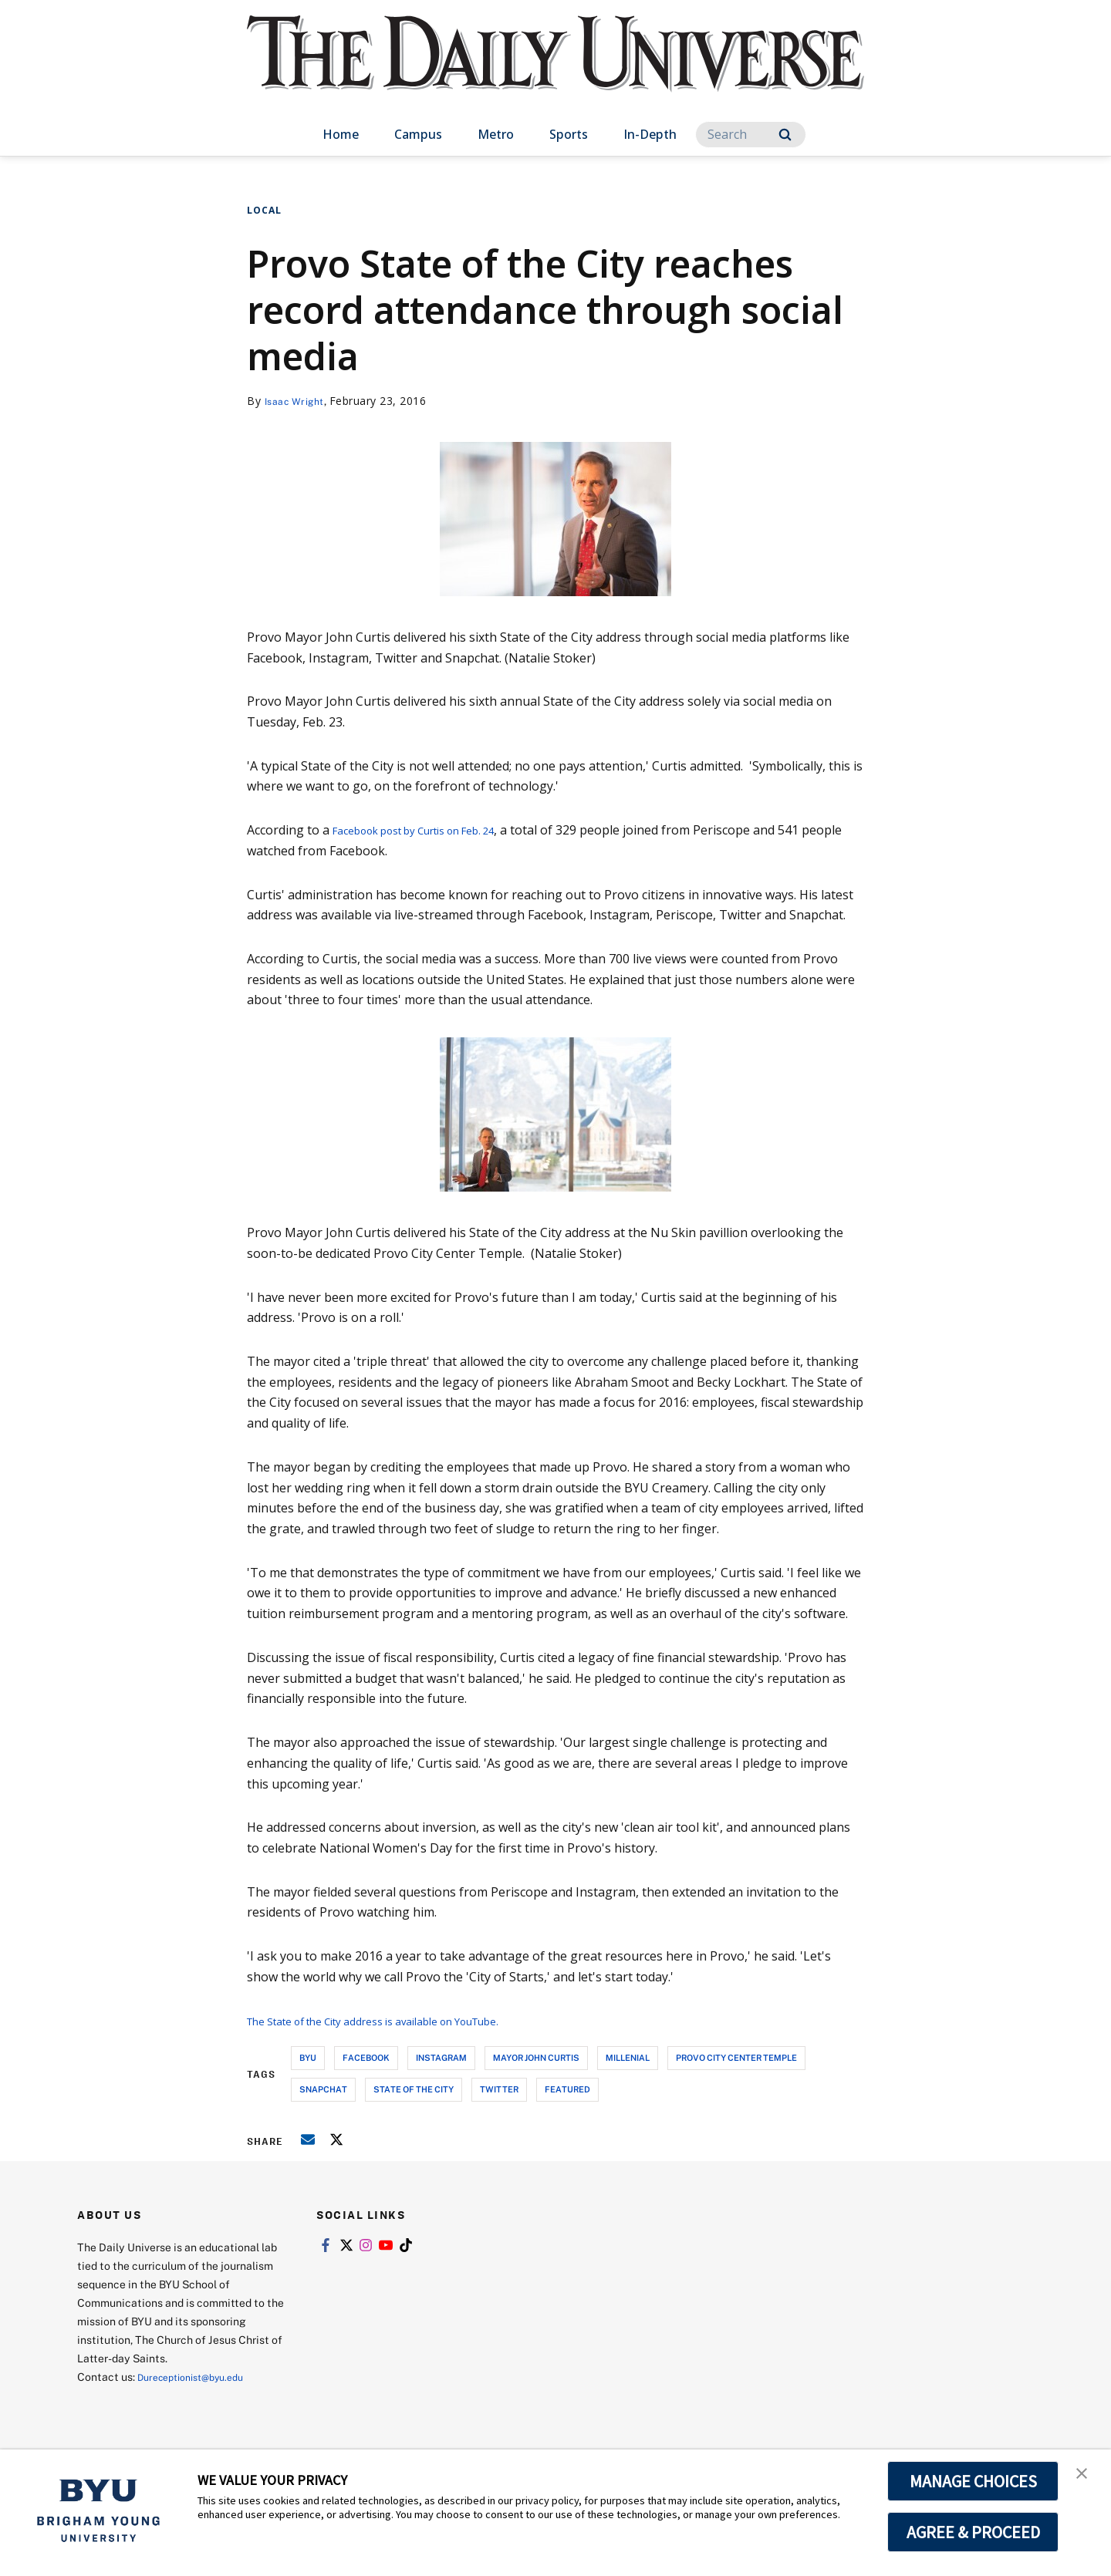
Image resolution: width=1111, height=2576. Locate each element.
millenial (628, 2057)
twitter (499, 2089)
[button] (1085, 2477)
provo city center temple (736, 2057)
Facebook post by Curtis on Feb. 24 (433, 829)
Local (264, 210)
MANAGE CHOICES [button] (973, 2481)
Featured (567, 2089)
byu (307, 2057)
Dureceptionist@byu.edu (199, 2376)
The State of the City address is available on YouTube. (404, 2020)
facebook (366, 2057)
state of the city (413, 2089)
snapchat (323, 2089)
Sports (568, 134)
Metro (496, 134)
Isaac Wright (299, 400)
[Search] (750, 134)
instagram (441, 2057)
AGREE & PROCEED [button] (973, 2532)
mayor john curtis (536, 2057)
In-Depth (650, 134)
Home (340, 134)
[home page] (555, 69)
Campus (418, 134)
